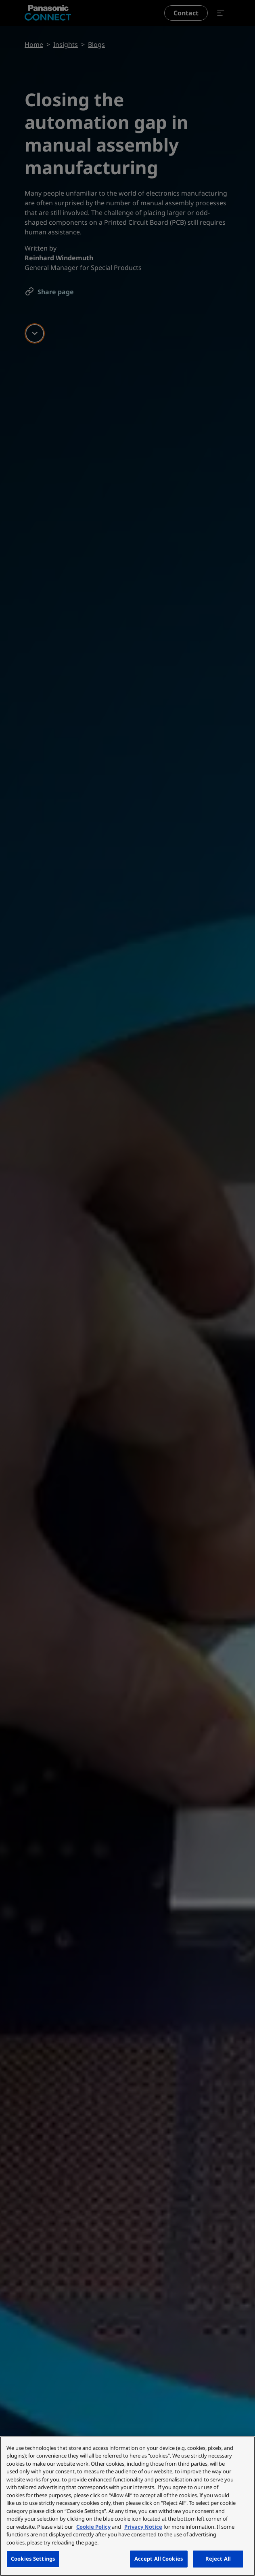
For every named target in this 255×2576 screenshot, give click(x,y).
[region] (127, 2506)
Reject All (218, 2558)
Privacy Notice (143, 2526)
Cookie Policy (93, 2526)
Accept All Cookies (158, 2558)
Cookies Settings (33, 2558)
